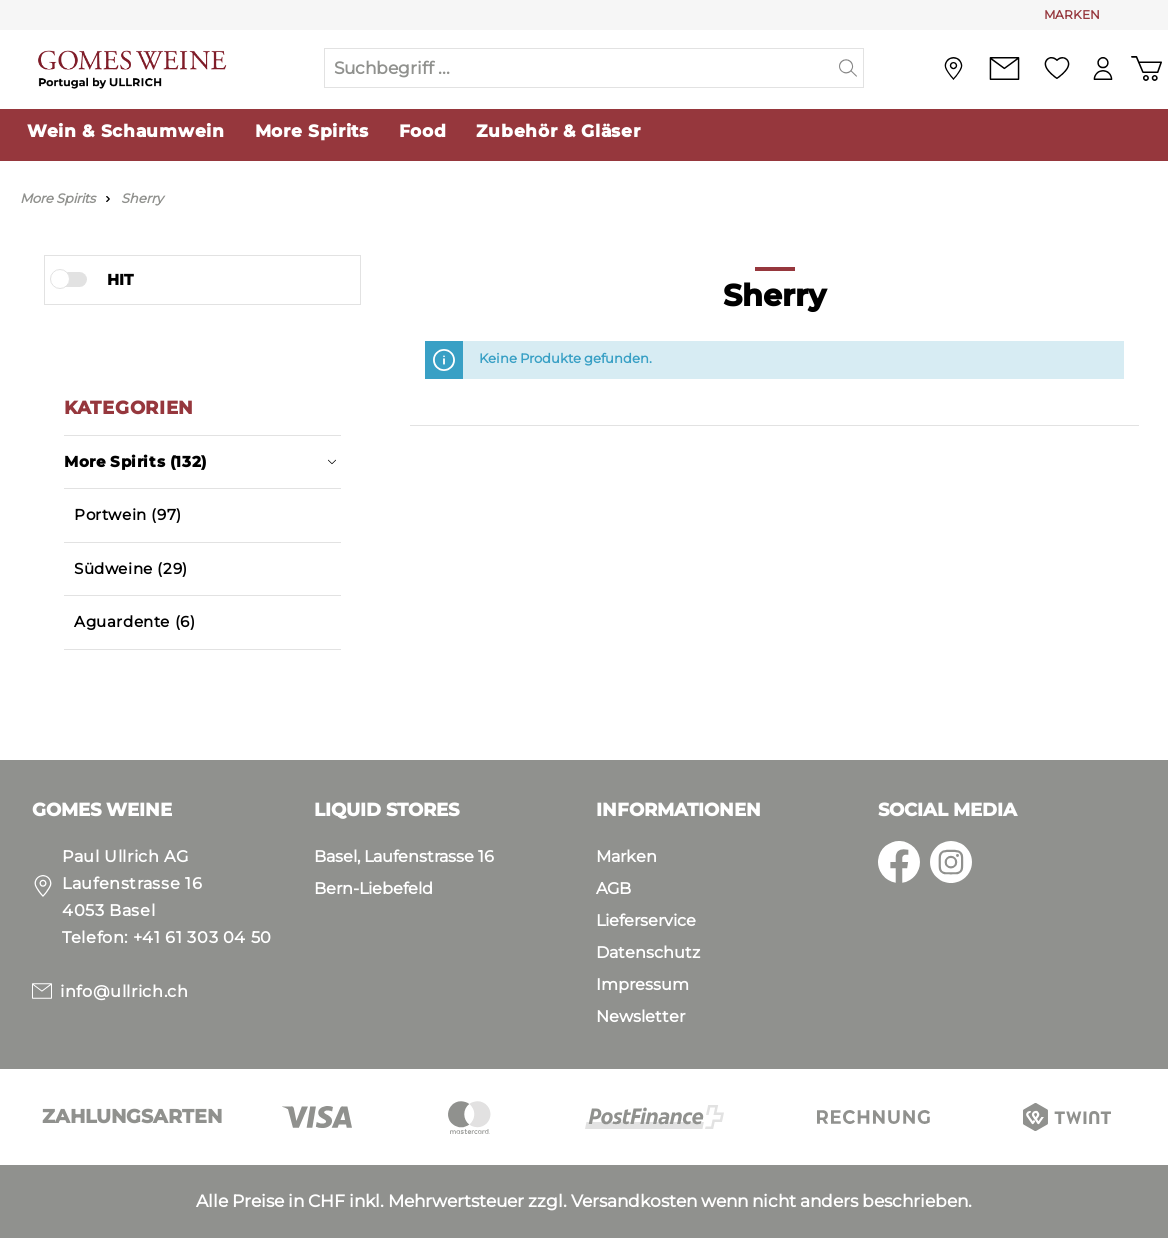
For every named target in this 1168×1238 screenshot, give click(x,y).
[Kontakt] (1004, 68)
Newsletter (640, 1016)
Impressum (642, 984)
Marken (626, 856)
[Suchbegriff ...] (579, 68)
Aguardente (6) (134, 621)
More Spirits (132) (200, 461)
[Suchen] (848, 68)
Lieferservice (646, 920)
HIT (120, 279)
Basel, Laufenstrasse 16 (404, 856)
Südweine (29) (131, 568)
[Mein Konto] (1102, 68)
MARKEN (1072, 14)
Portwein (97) (128, 514)
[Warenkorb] (1146, 68)
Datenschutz (648, 952)
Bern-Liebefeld (373, 888)
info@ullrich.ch (124, 991)
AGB (613, 888)
